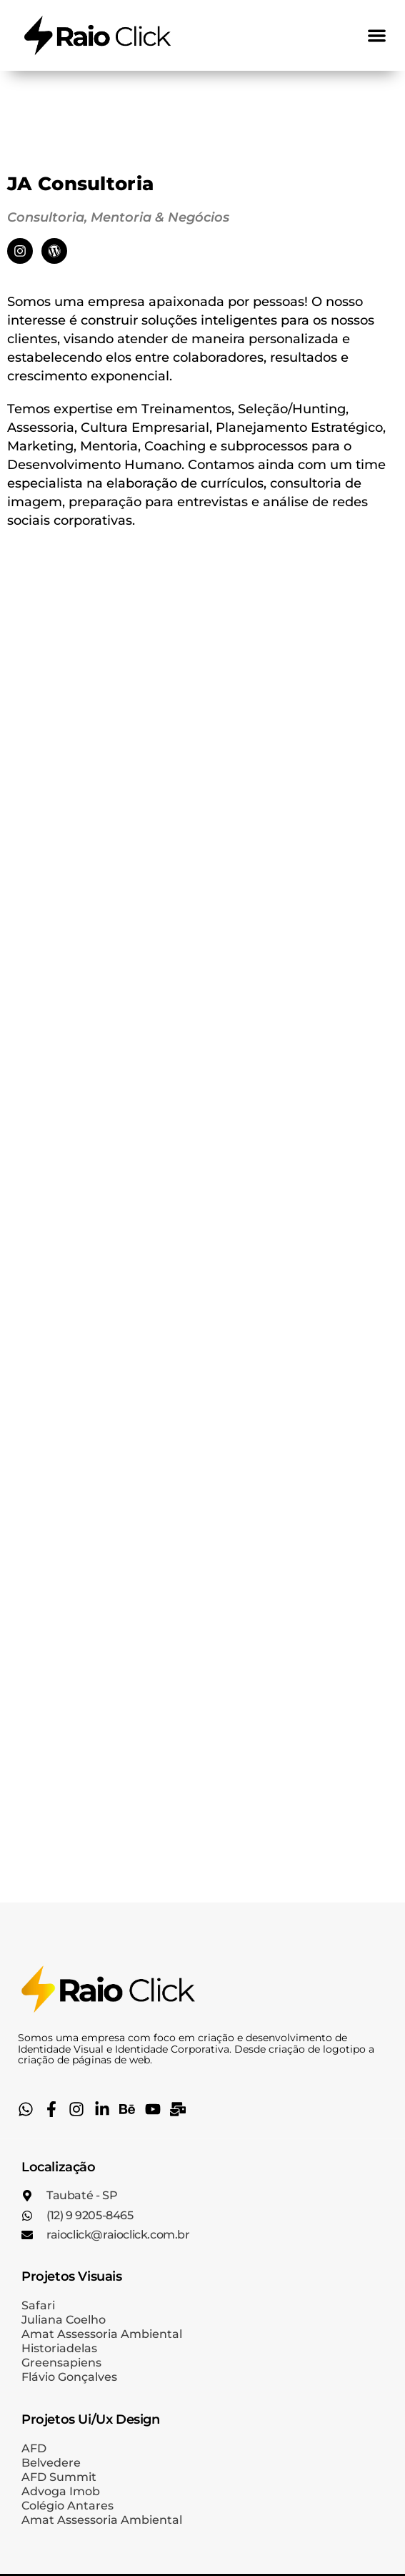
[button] (376, 35)
